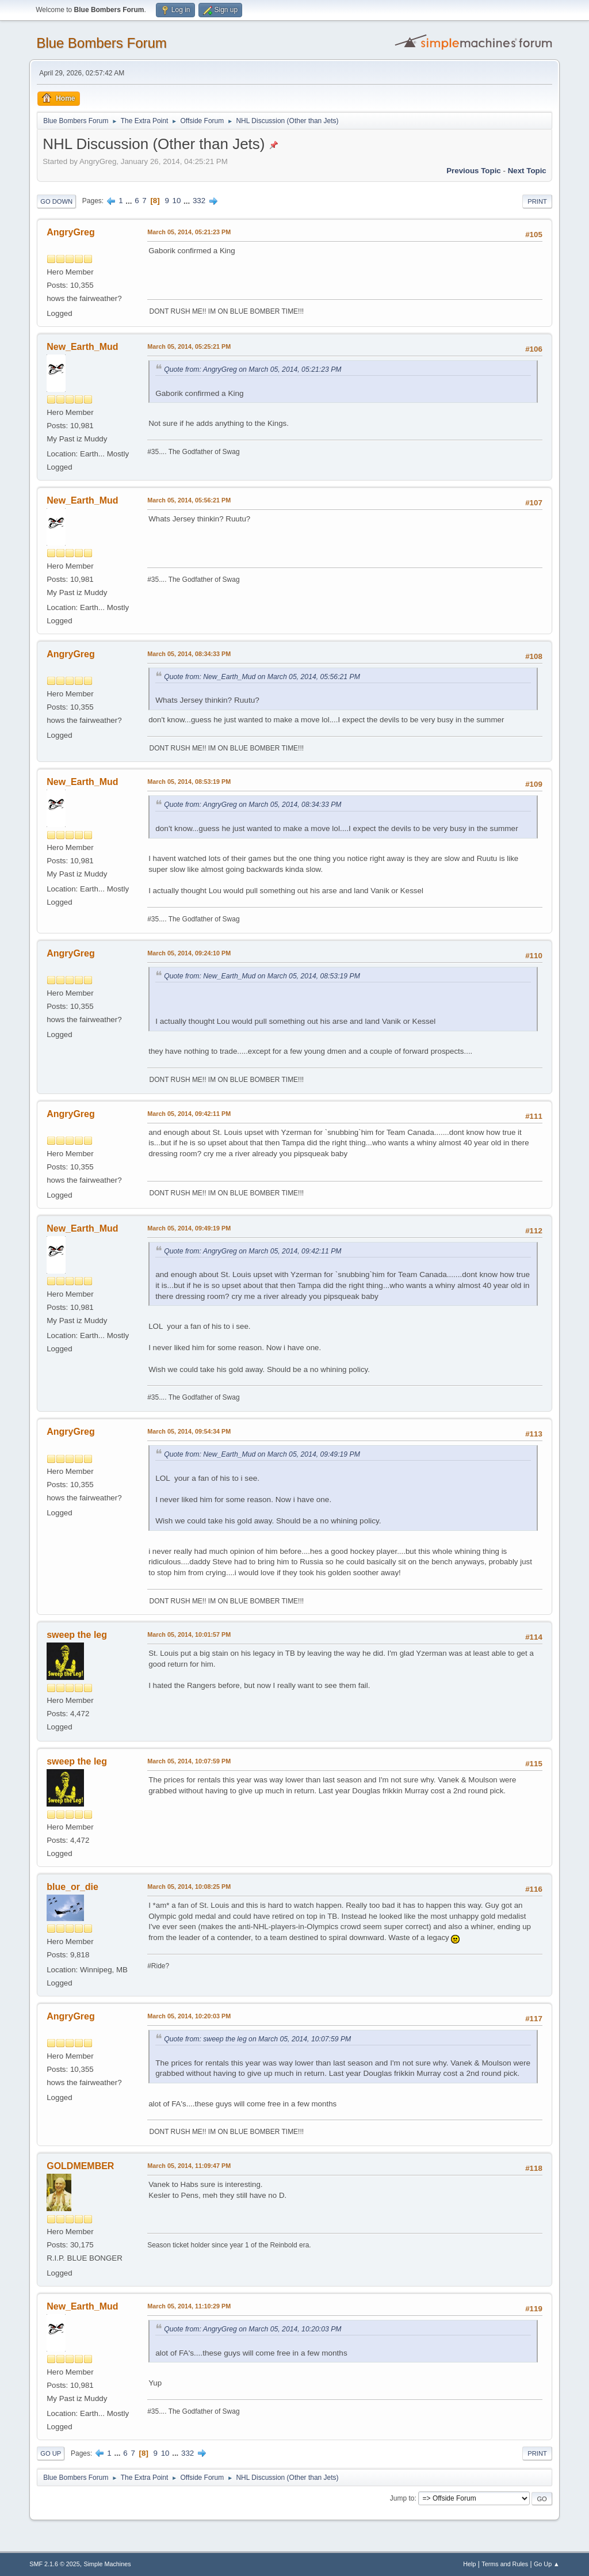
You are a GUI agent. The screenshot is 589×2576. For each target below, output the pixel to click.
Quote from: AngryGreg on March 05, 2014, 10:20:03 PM (252, 2329)
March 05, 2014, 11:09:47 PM (189, 2165)
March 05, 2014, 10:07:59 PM (189, 1761)
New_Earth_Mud (82, 347)
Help (469, 2563)
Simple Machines (107, 2563)
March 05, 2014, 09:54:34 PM (189, 1431)
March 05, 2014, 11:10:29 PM (189, 2306)
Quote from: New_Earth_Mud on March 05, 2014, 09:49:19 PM (262, 1454)
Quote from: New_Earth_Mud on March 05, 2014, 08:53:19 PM (262, 976)
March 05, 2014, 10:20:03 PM (189, 2016)
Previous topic (473, 170)
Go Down (56, 201)
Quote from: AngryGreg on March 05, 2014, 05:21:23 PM (252, 369)
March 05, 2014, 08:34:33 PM (189, 653)
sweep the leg (77, 1635)
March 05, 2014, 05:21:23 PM (189, 231)
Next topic (527, 170)
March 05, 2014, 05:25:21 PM (189, 346)
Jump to (402, 2498)
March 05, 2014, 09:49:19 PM (189, 1228)
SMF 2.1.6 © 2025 (54, 2563)
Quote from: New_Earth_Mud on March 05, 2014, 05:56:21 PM (262, 677)
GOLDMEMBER (80, 2166)
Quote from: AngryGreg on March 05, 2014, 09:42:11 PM (252, 1251)
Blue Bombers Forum (101, 43)
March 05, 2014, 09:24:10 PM (189, 953)
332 (199, 200)
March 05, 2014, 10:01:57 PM (189, 1634)
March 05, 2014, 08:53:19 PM (189, 781)
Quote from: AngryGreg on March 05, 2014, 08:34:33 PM (252, 805)
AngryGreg (71, 232)
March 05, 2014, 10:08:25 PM (189, 1886)
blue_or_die (72, 1887)
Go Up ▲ (547, 2563)
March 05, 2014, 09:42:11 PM (189, 1113)
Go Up (50, 2453)
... (129, 200)
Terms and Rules (504, 2563)
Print (537, 201)
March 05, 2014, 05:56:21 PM (189, 500)
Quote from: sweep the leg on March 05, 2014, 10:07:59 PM (257, 2039)
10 (177, 200)
